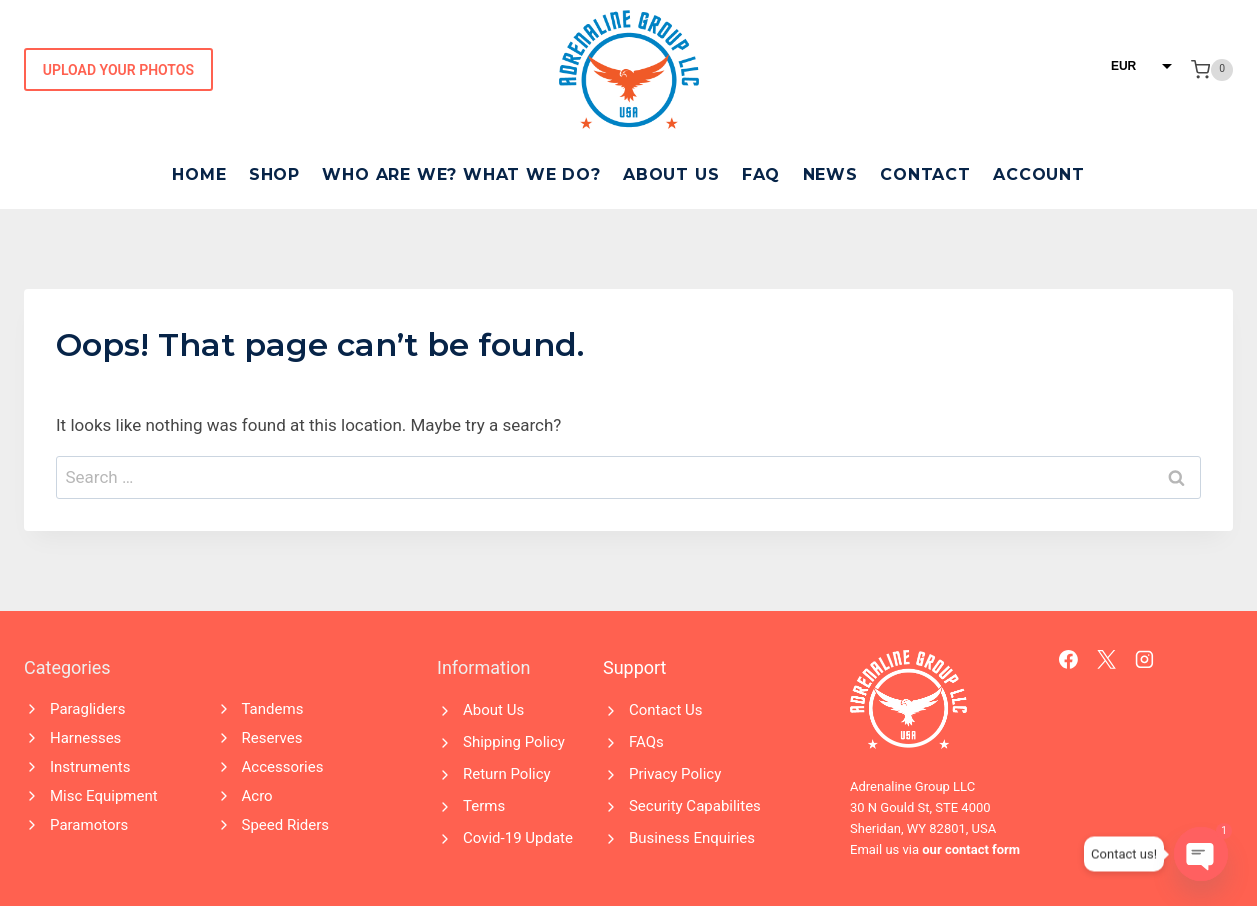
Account (1039, 174)
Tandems (273, 709)
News (830, 174)
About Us (671, 174)
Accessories (283, 767)
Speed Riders (286, 825)
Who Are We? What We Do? (461, 174)
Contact (925, 174)
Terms (484, 806)
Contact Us (666, 710)
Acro (257, 796)
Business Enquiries (692, 838)
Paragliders (87, 709)
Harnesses (85, 738)
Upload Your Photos (118, 70)
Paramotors (89, 825)
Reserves (272, 738)
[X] (1107, 660)
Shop (274, 174)
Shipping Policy (514, 742)
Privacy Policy (675, 774)
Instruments (90, 767)
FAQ (761, 174)
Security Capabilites (695, 806)
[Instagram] (1145, 660)
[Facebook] (1069, 660)
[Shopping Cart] (1212, 70)
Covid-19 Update (518, 838)
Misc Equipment (104, 796)
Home (199, 174)
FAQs (646, 742)
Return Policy (507, 774)
